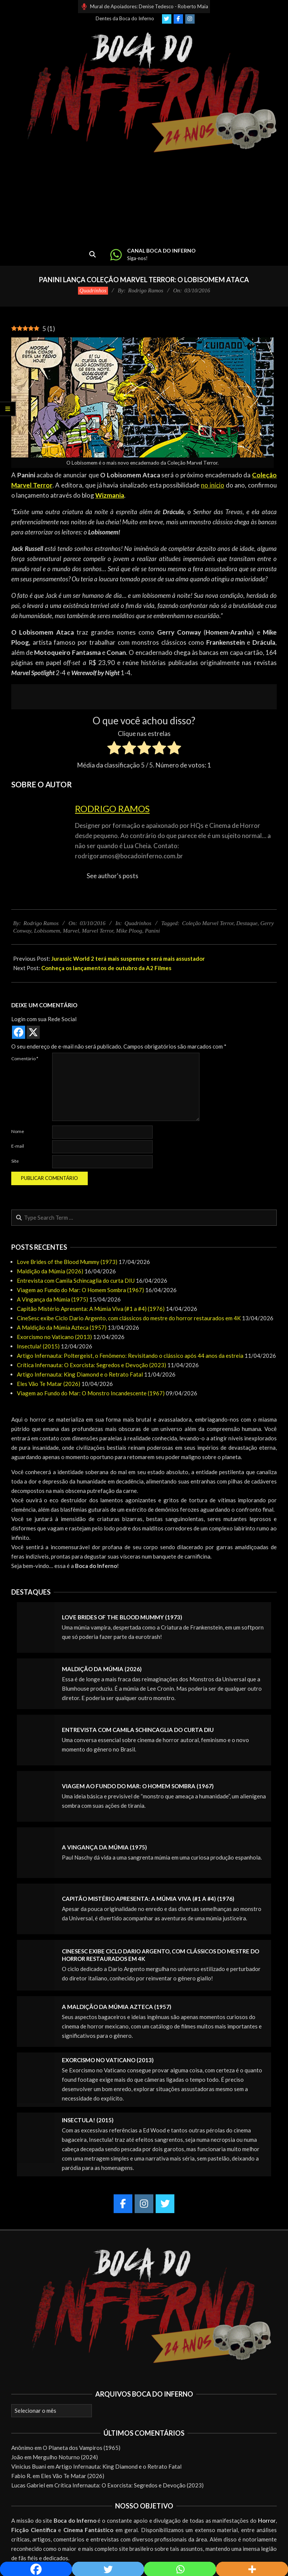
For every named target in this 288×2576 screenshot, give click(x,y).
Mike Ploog (129, 931)
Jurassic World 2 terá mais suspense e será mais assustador (128, 958)
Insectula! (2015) (38, 1346)
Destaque (247, 923)
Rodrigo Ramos (112, 808)
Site (15, 1161)
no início (212, 485)
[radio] (114, 749)
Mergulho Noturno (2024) (65, 2457)
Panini (152, 931)
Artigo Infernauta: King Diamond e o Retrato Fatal (80, 1374)
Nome (17, 1131)
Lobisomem (47, 931)
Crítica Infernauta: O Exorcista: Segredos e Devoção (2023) (91, 1365)
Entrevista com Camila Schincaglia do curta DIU (76, 1280)
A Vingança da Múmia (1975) (52, 1299)
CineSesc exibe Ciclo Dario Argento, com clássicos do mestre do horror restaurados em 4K (129, 1318)
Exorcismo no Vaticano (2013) (54, 1336)
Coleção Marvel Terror (207, 923)
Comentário (24, 1058)
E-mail (17, 1146)
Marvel (71, 931)
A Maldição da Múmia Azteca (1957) (61, 1327)
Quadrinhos (93, 290)
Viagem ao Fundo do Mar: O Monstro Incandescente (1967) (91, 1393)
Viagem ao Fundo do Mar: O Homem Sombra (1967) (80, 1289)
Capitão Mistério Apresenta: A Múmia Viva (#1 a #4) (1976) (91, 1308)
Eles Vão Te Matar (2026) (48, 1383)
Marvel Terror (97, 931)
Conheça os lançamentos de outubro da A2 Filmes (106, 967)
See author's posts (112, 876)
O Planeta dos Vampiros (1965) (81, 2447)
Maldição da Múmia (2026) (50, 1271)
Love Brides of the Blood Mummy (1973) (67, 1261)
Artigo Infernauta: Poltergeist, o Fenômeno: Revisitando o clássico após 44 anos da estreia (130, 1355)
